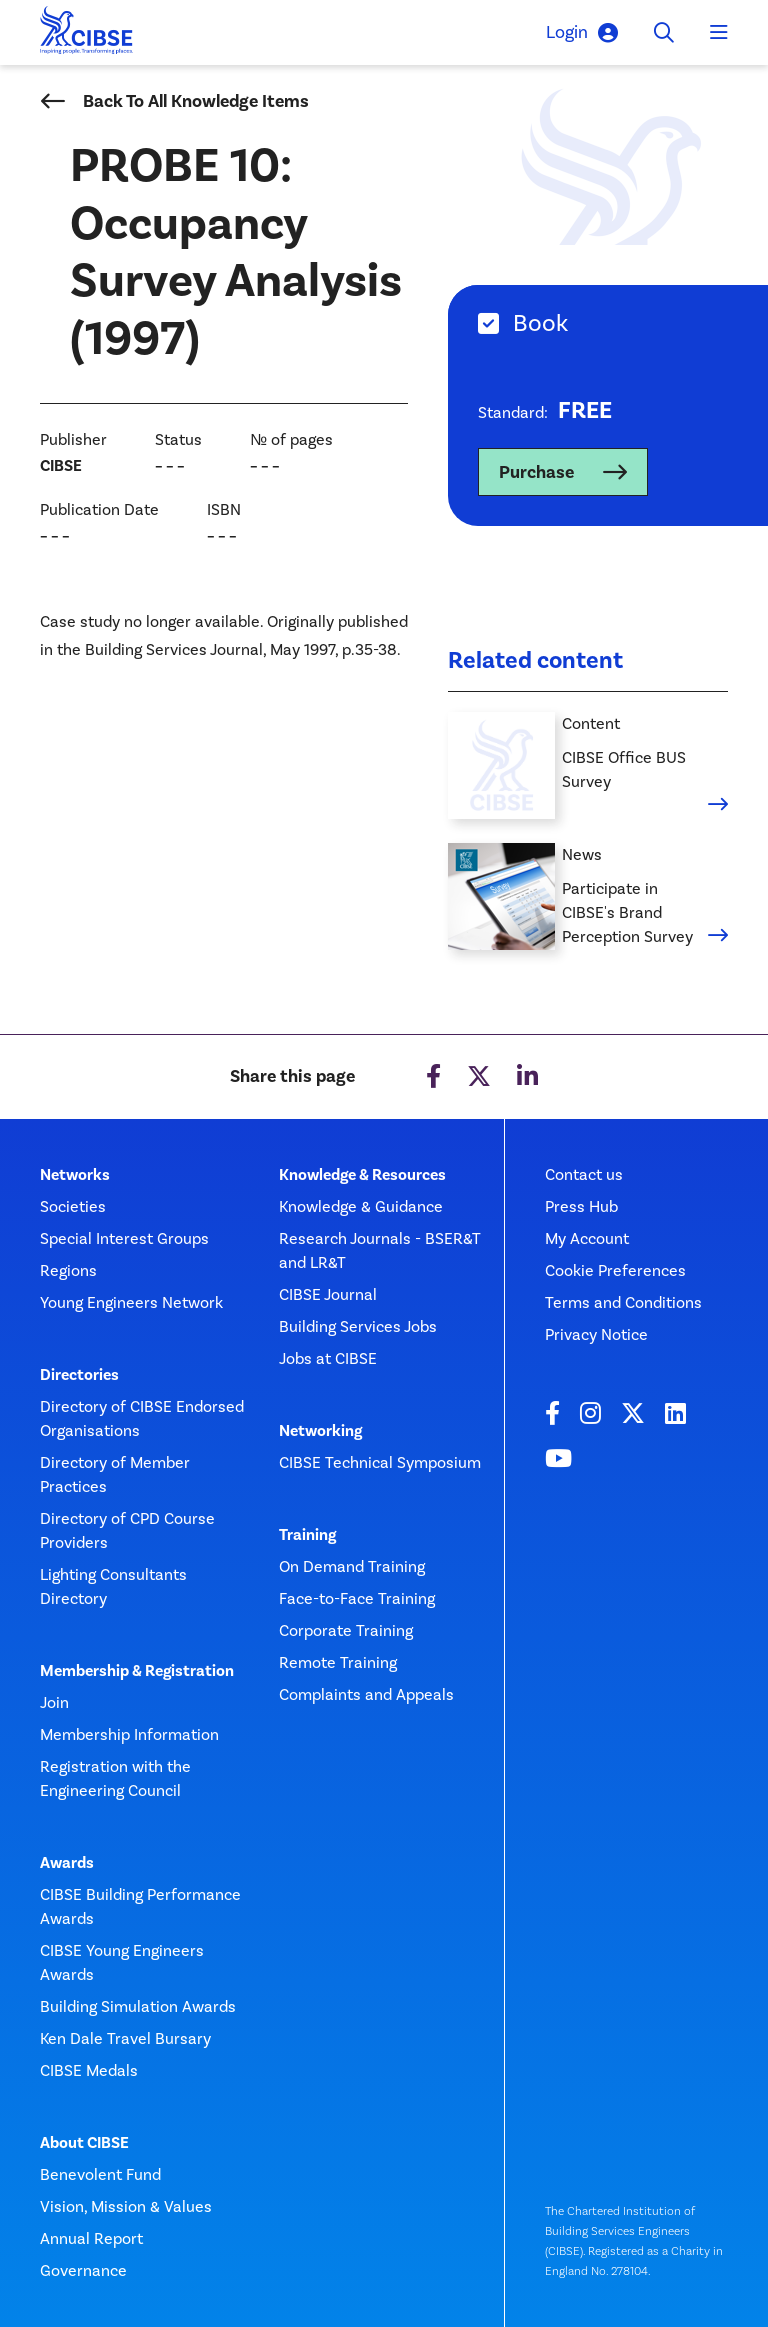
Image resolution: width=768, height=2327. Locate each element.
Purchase (536, 472)
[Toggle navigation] (719, 33)
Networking (320, 1431)
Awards (67, 1863)
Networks (75, 1175)
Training (307, 1535)
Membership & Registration (137, 1671)
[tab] (608, 323)
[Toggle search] (664, 33)
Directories (79, 1375)
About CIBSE (84, 2143)
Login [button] (582, 32)
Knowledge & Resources (362, 1175)
